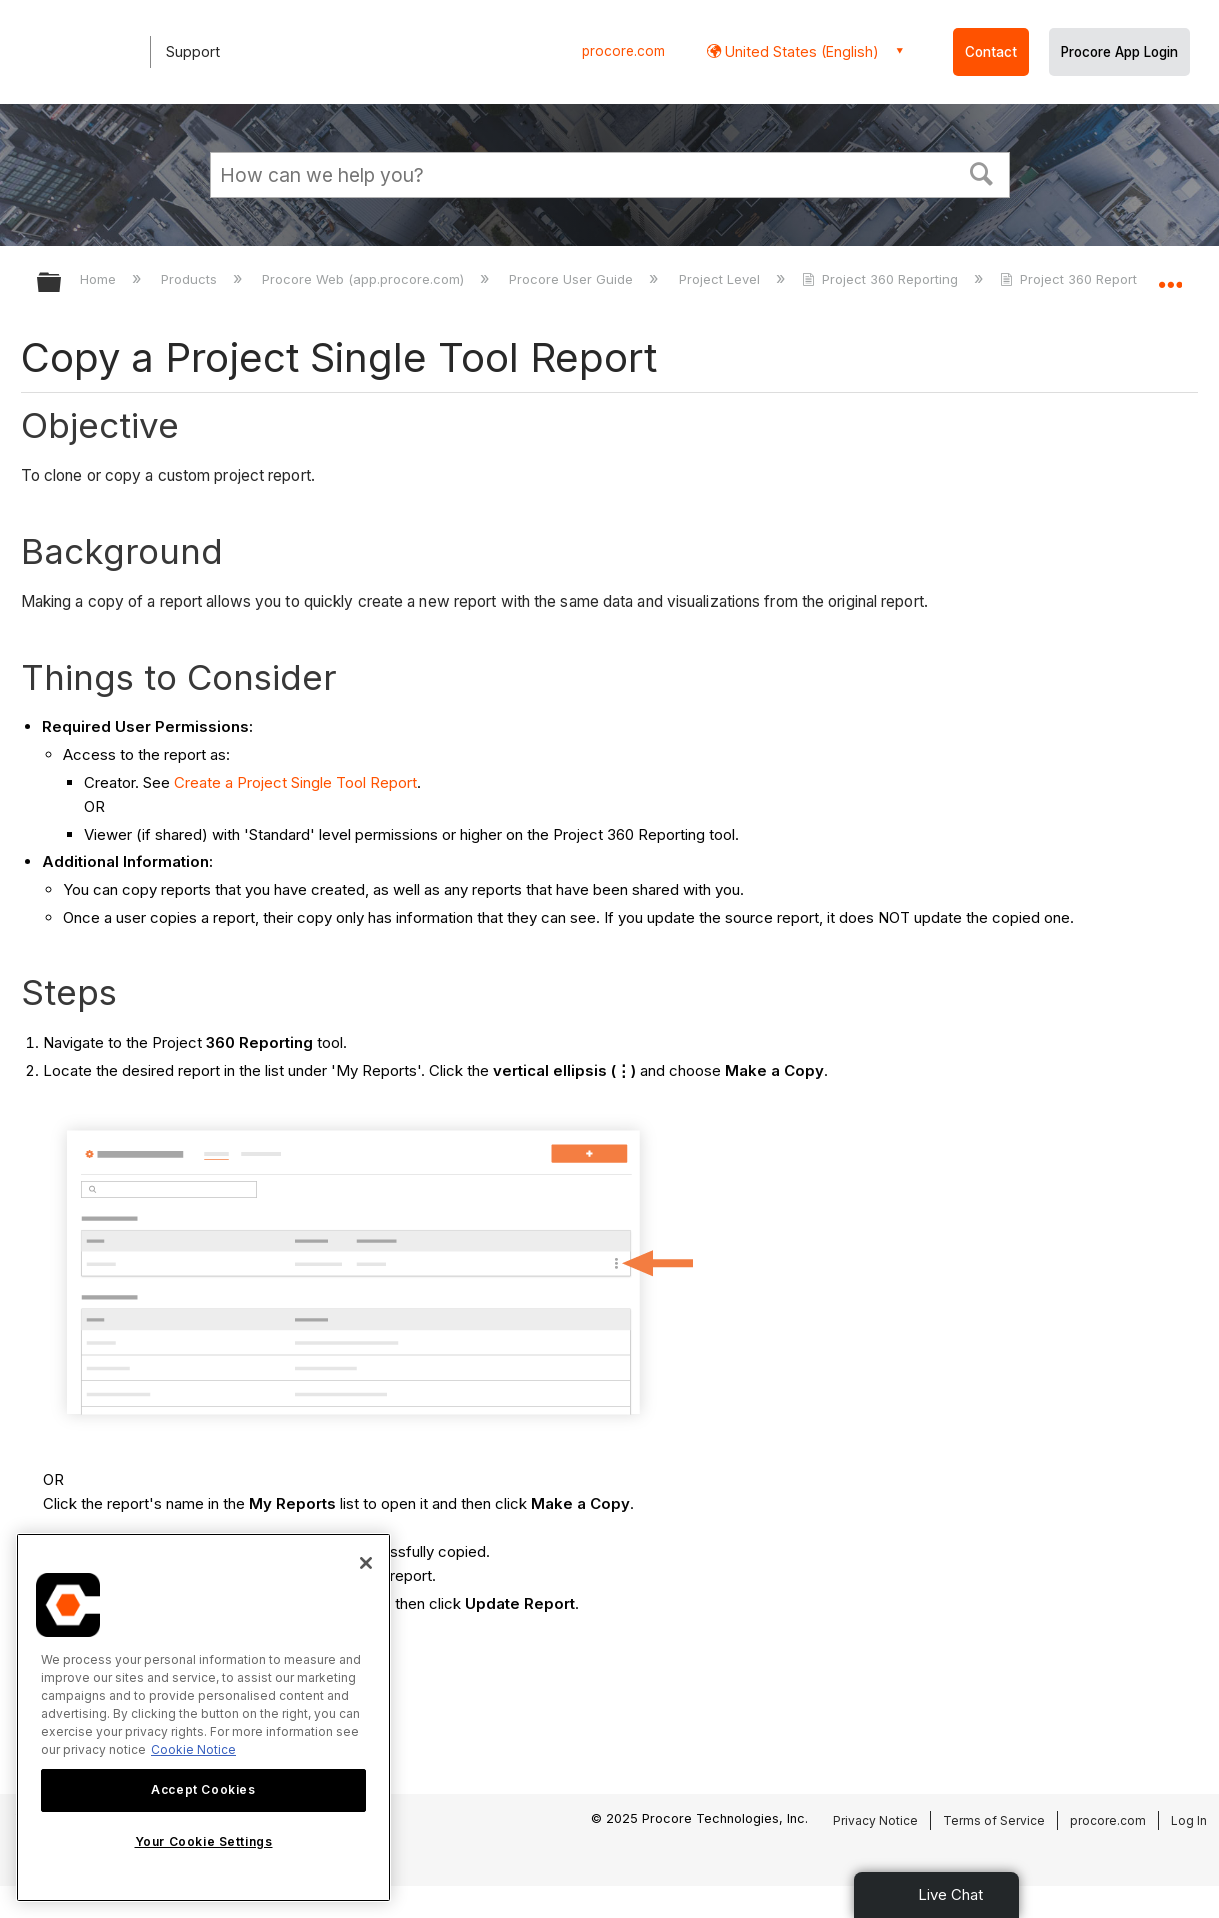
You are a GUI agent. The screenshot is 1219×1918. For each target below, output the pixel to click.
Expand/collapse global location (1170, 276)
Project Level (721, 279)
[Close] (366, 1563)
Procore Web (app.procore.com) (365, 279)
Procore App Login (1119, 52)
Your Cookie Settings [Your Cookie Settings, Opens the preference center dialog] (204, 1841)
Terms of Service (994, 1820)
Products (191, 279)
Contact (991, 52)
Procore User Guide (573, 279)
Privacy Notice (875, 1820)
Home (100, 279)
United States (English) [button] (800, 51)
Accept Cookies (203, 1789)
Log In (1189, 1820)
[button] (981, 172)
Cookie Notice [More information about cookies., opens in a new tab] (193, 1749)
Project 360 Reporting (882, 279)
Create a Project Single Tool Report (295, 782)
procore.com (623, 51)
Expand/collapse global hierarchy (62, 283)
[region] (203, 1717)
